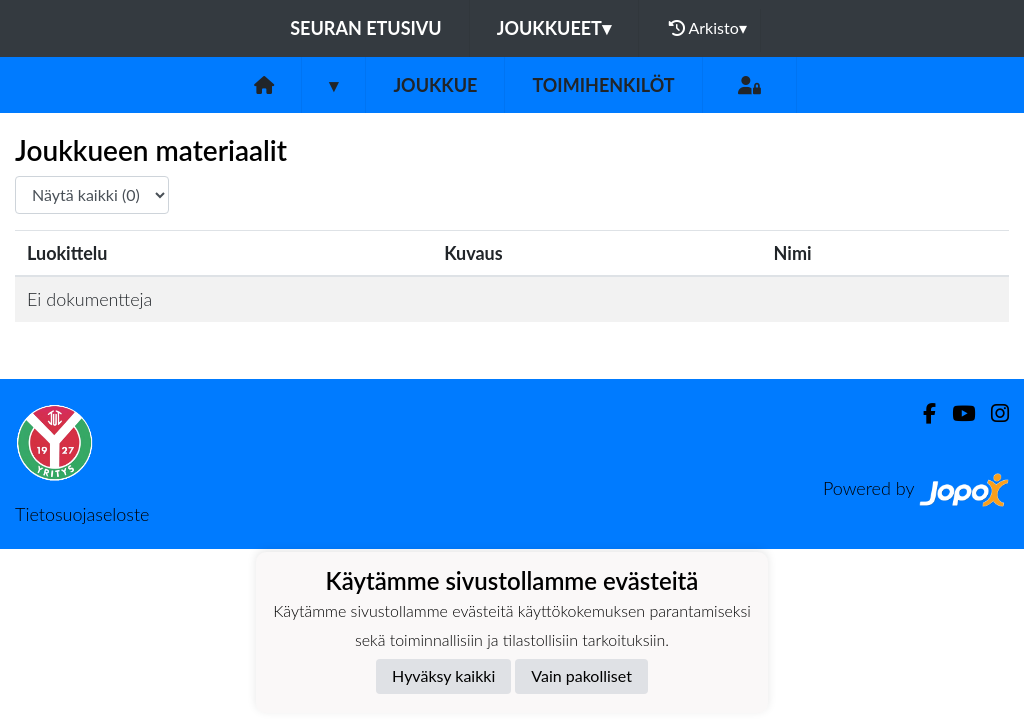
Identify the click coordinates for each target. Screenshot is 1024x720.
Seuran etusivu (366, 28)
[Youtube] (955, 413)
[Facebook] (921, 413)
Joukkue (435, 85)
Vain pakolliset (581, 675)
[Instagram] (992, 413)
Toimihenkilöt (603, 85)
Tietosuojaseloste (82, 514)
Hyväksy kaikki (443, 675)
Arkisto (708, 28)
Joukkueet (554, 28)
